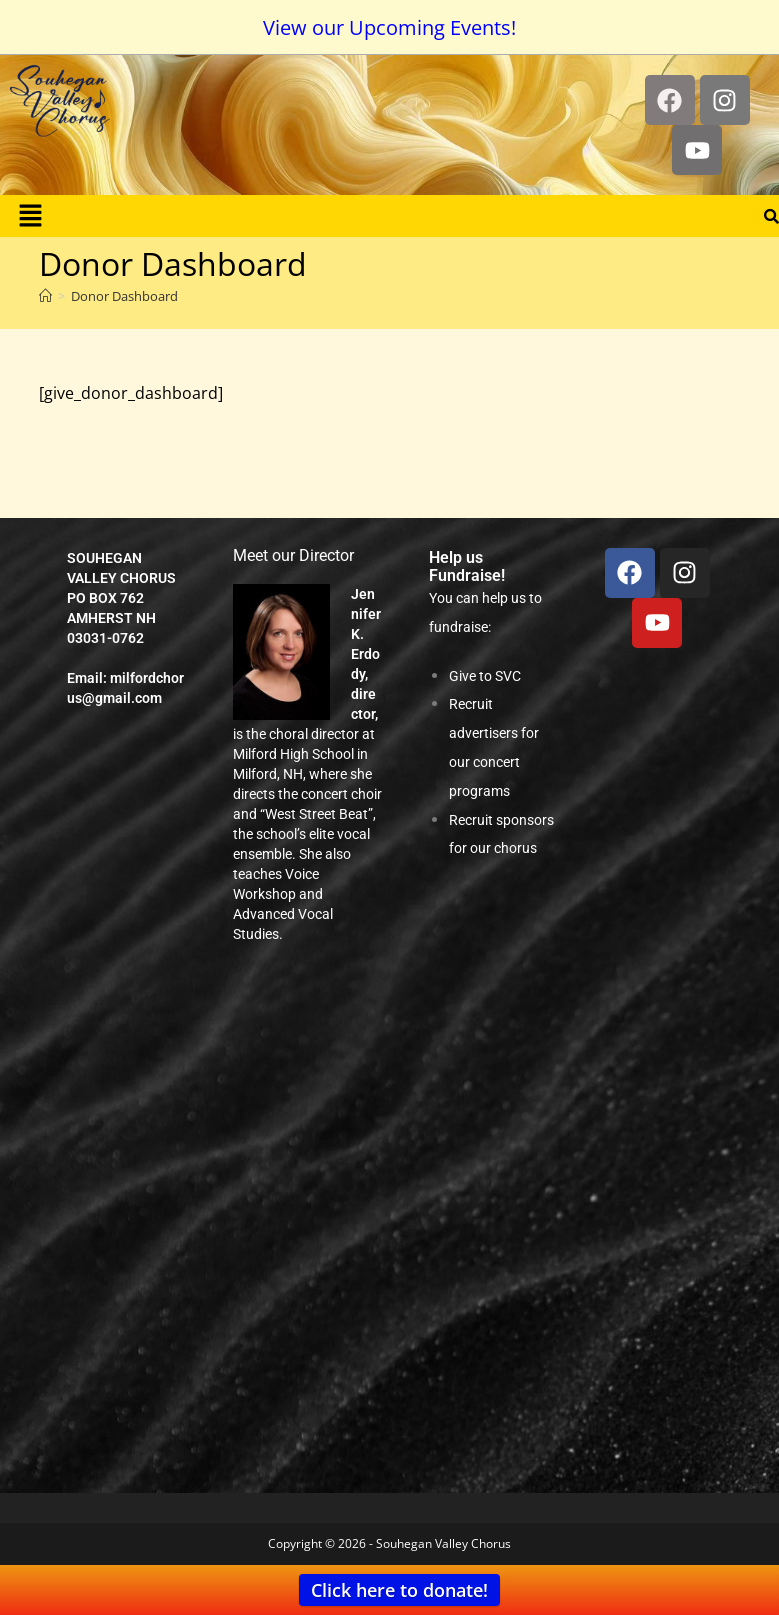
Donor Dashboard (124, 296)
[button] (30, 216)
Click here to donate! (399, 1590)
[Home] (45, 296)
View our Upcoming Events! (389, 27)
